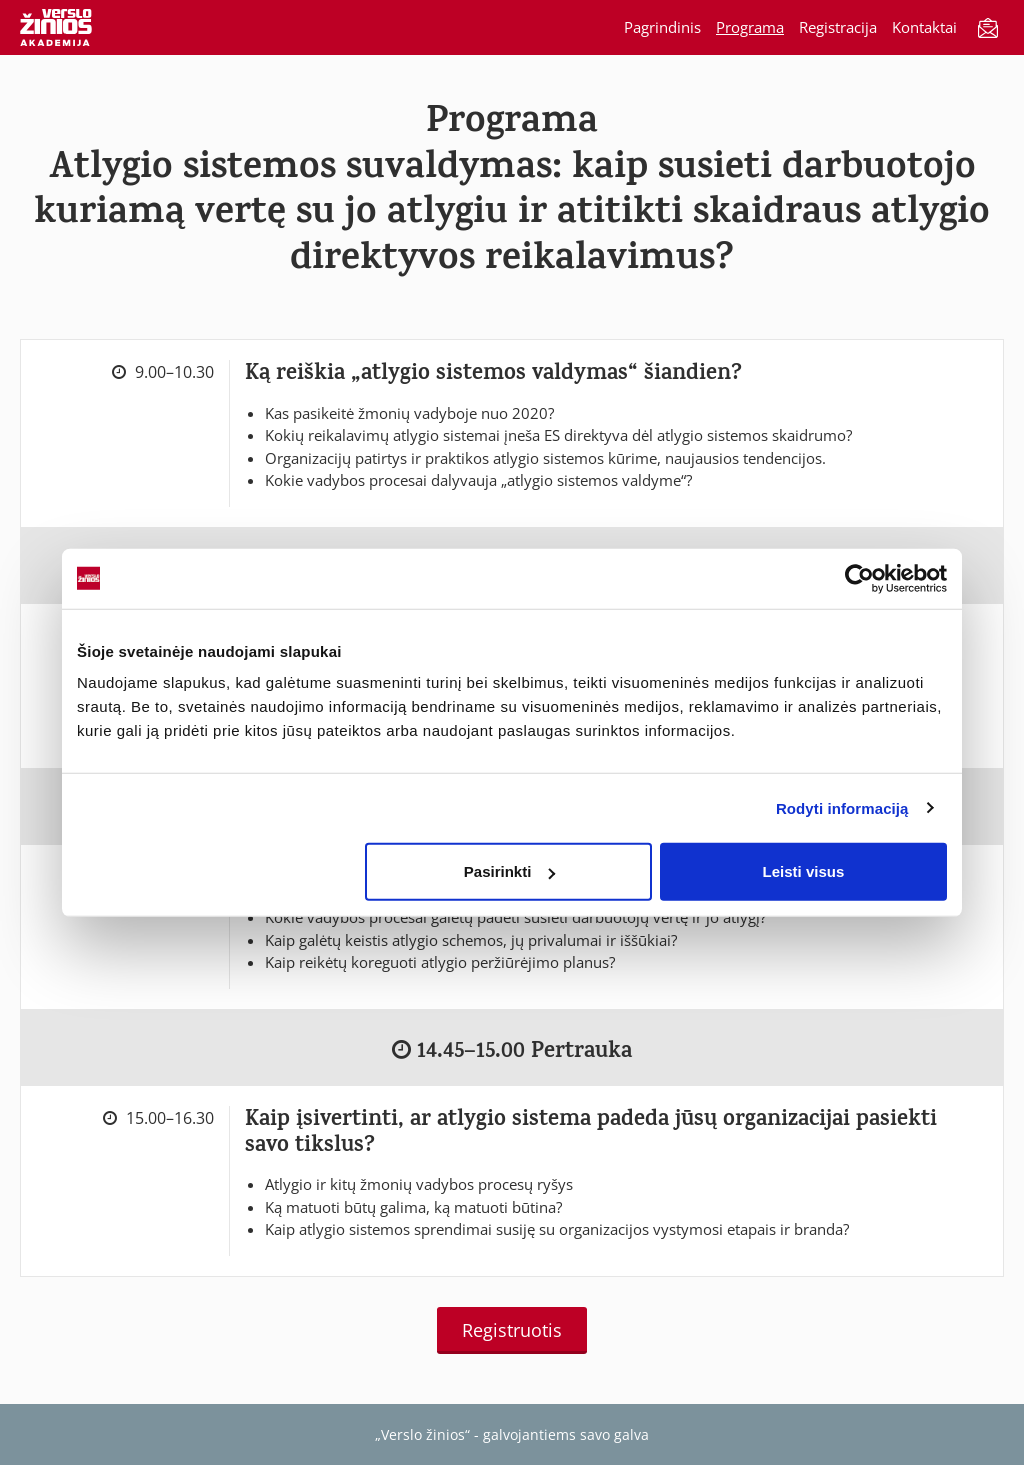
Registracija (838, 27)
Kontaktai (924, 27)
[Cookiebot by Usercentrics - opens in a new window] (859, 578)
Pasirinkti (510, 871)
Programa (750, 27)
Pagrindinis (662, 27)
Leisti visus (804, 871)
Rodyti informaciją (842, 807)
